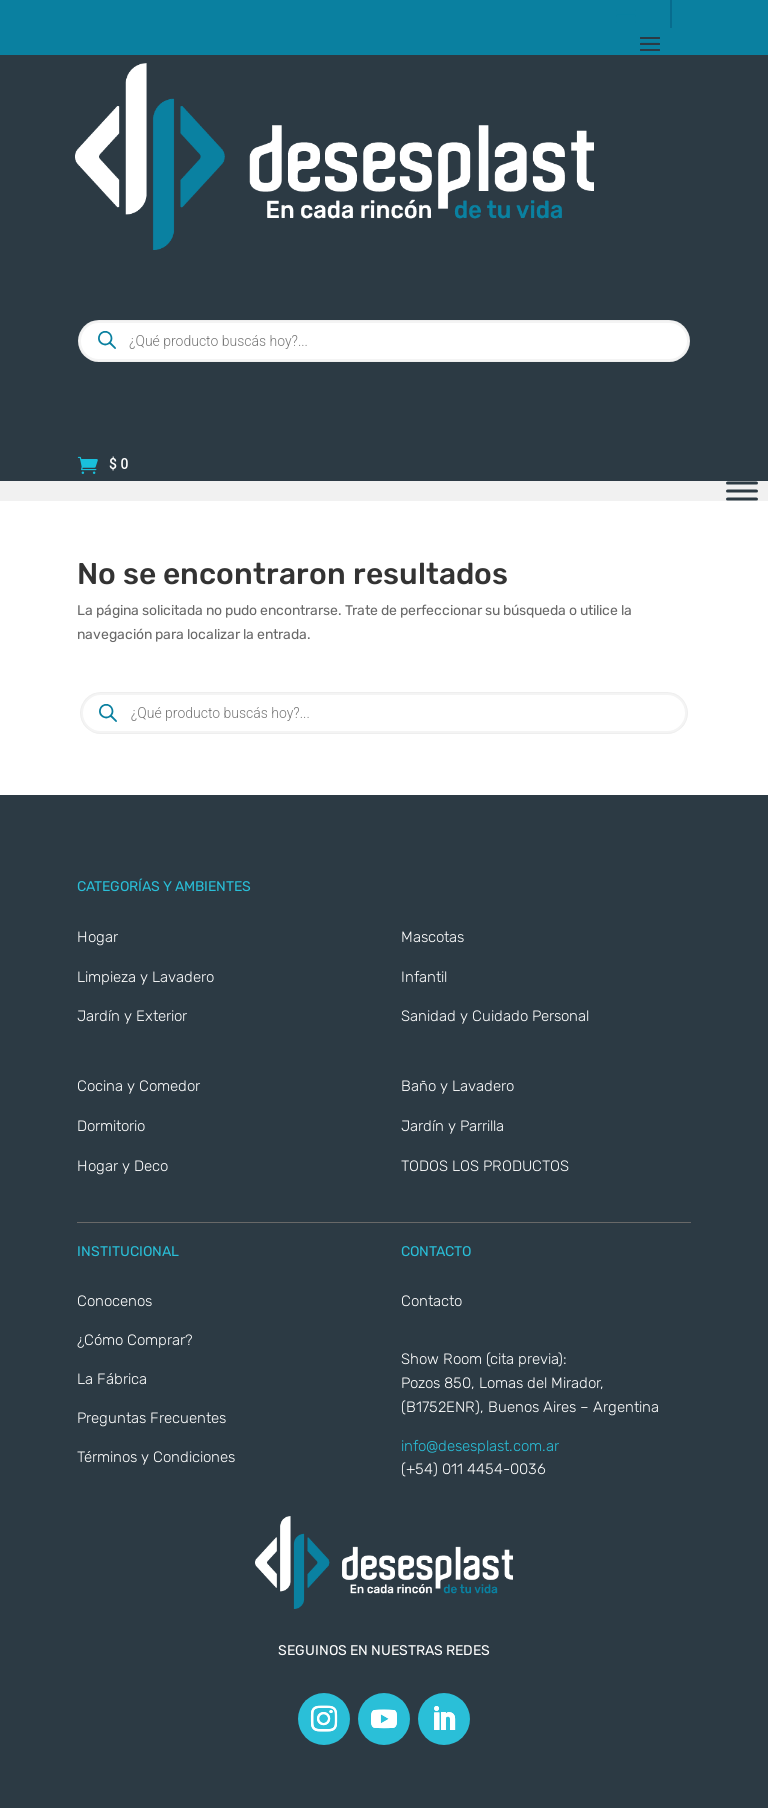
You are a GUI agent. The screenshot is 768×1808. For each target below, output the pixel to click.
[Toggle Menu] (742, 491)
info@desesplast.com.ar (480, 1446)
